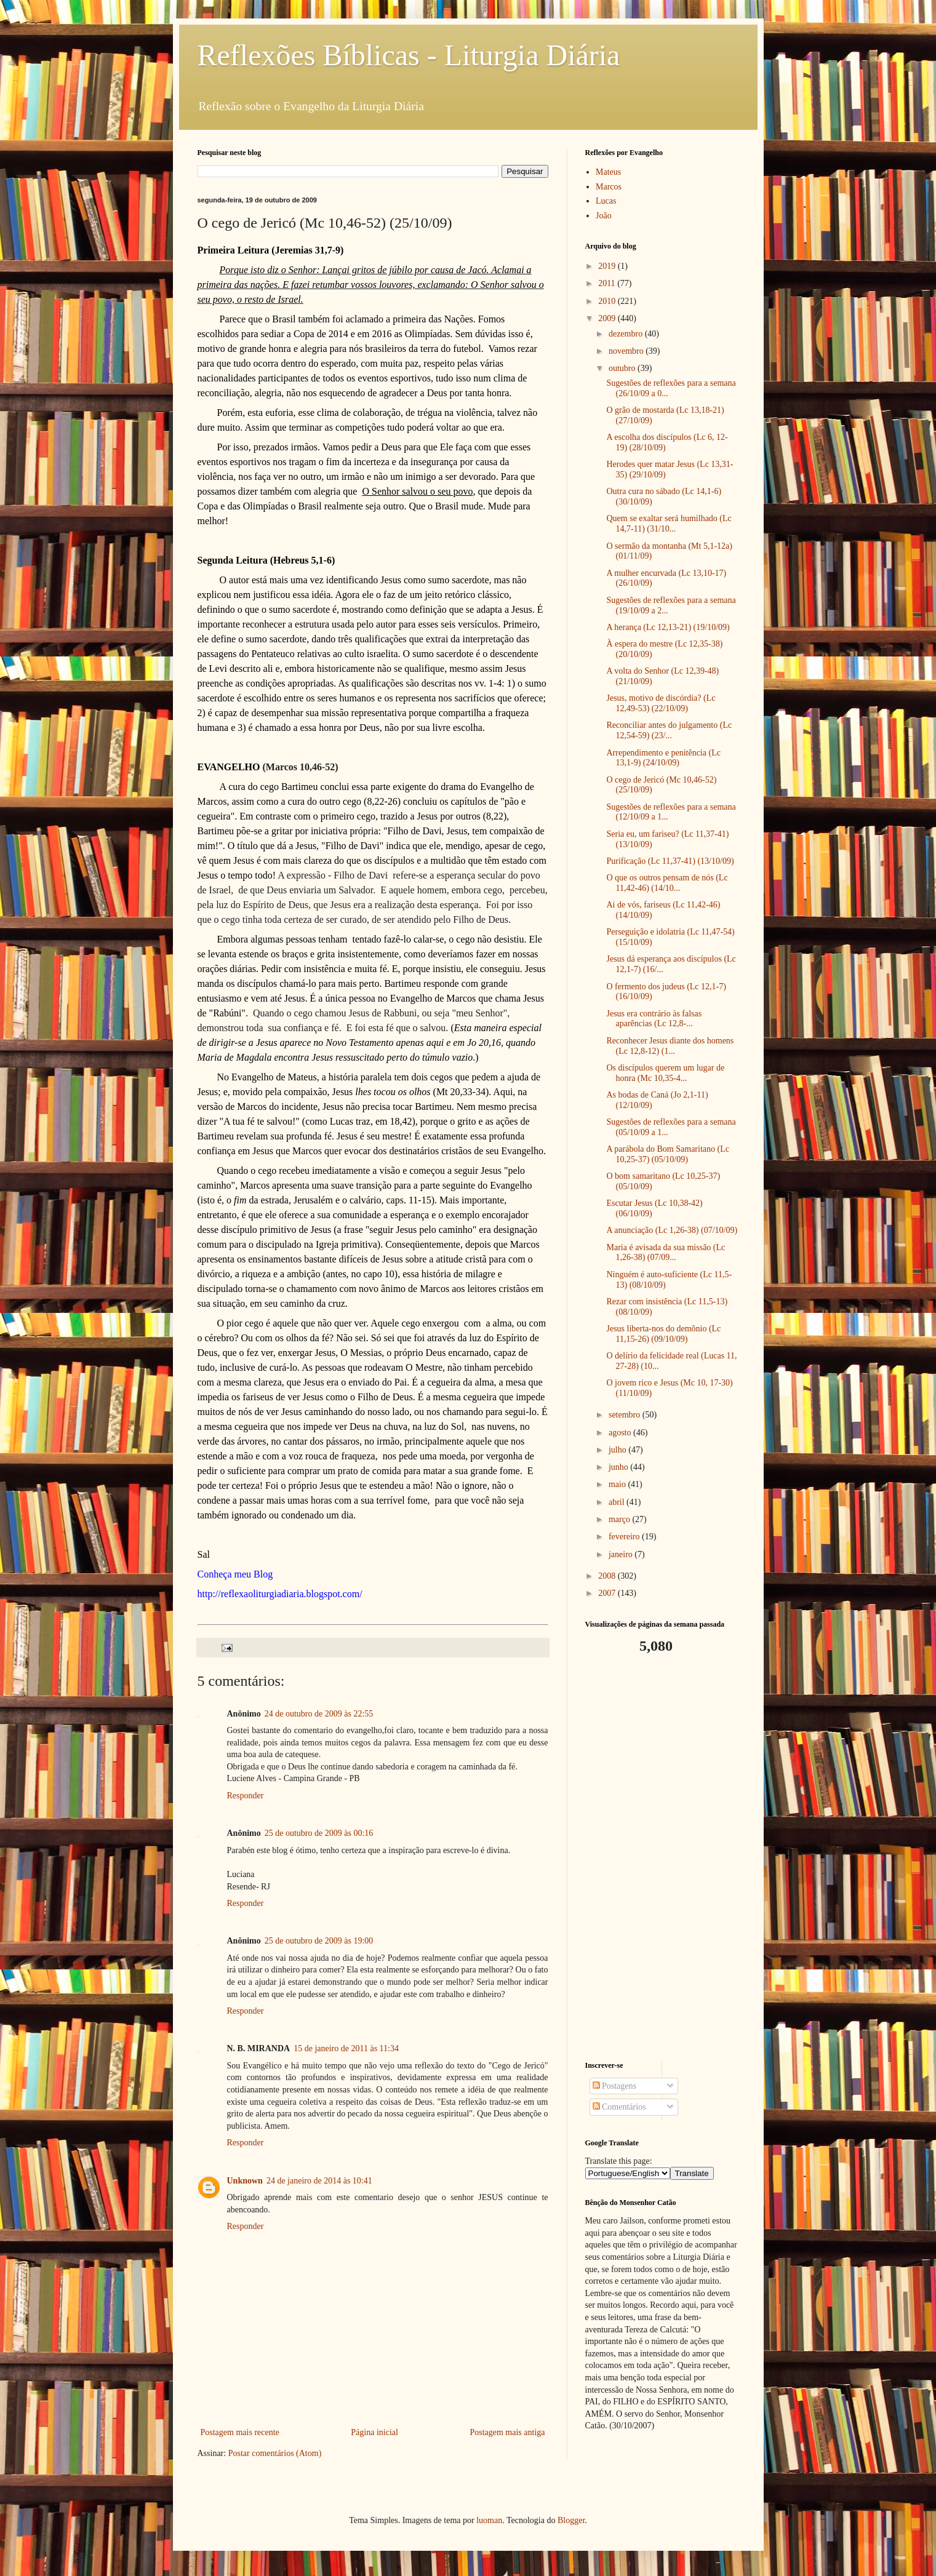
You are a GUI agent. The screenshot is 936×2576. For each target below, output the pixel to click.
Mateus (608, 172)
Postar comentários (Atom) (275, 2453)
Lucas (606, 200)
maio (618, 1484)
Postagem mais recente (240, 2432)
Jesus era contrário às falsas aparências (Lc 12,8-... (654, 1019)
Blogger (571, 2520)
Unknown (245, 2180)
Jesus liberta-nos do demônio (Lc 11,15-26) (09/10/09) (663, 1334)
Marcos (609, 186)
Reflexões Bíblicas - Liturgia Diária (409, 55)
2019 (608, 266)
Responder (245, 1795)
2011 (607, 283)
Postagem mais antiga (507, 2432)
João (604, 215)
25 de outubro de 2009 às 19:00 (319, 1940)
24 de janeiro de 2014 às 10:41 (319, 2180)
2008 (608, 1576)
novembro (627, 351)
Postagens (615, 2086)
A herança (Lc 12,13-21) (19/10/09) (667, 627)
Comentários (619, 2106)
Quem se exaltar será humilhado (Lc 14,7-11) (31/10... (668, 523)
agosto (621, 1432)
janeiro (621, 1554)
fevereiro (625, 1536)
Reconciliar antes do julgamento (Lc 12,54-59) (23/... (669, 730)
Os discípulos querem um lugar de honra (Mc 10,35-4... (665, 1073)
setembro (625, 1414)
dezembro (627, 333)
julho (618, 1449)
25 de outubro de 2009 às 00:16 (319, 1833)
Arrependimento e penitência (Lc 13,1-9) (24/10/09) (663, 758)
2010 (608, 301)
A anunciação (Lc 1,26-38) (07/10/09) (671, 1230)
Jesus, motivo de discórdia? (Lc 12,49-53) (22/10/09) (660, 703)
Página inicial (374, 2432)
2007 (608, 1593)
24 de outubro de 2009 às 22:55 (319, 1713)
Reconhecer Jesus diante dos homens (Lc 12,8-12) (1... (670, 1046)
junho (619, 1467)
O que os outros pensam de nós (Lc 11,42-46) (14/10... (666, 883)
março (620, 1519)
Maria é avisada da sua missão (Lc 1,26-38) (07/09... (665, 1252)
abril (617, 1502)
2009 (608, 318)
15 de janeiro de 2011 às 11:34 (346, 2048)
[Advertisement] (662, 1858)
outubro (623, 368)
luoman (489, 2520)
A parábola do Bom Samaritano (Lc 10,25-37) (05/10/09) (667, 1154)
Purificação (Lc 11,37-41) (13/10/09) (670, 861)
